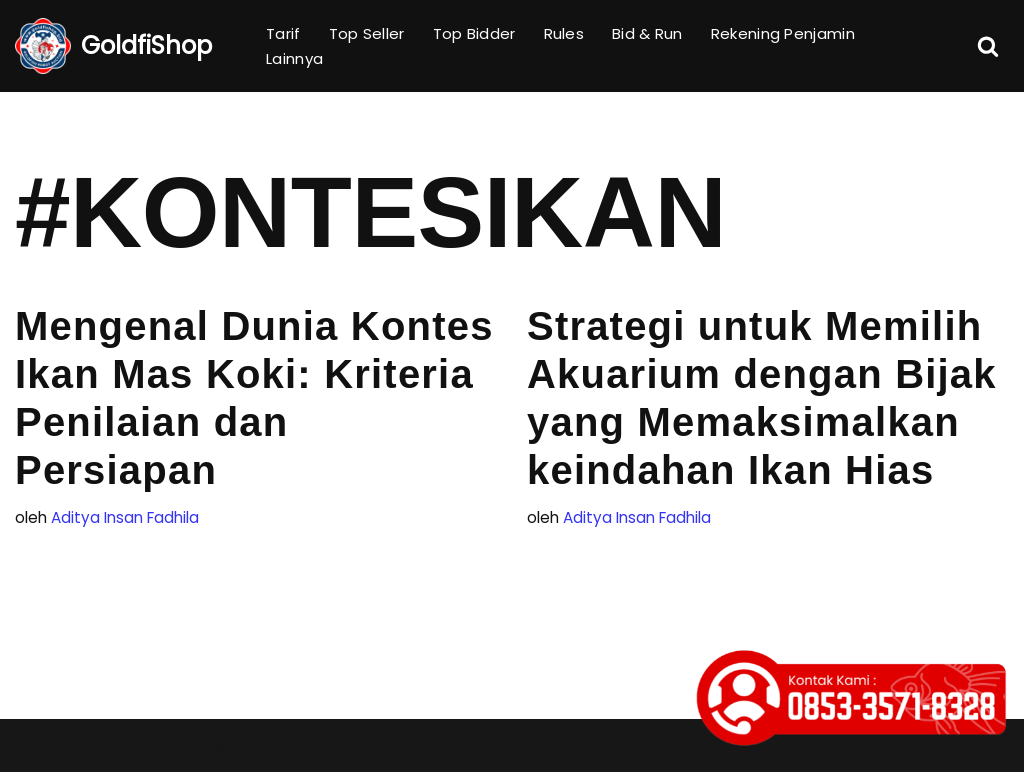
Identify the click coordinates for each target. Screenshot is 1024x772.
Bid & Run (647, 33)
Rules (564, 33)
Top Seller (367, 33)
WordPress (287, 745)
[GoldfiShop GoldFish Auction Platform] (113, 46)
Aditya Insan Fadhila (125, 517)
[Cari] (988, 46)
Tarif (283, 33)
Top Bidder (474, 33)
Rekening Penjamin (783, 33)
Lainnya (294, 58)
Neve (37, 745)
